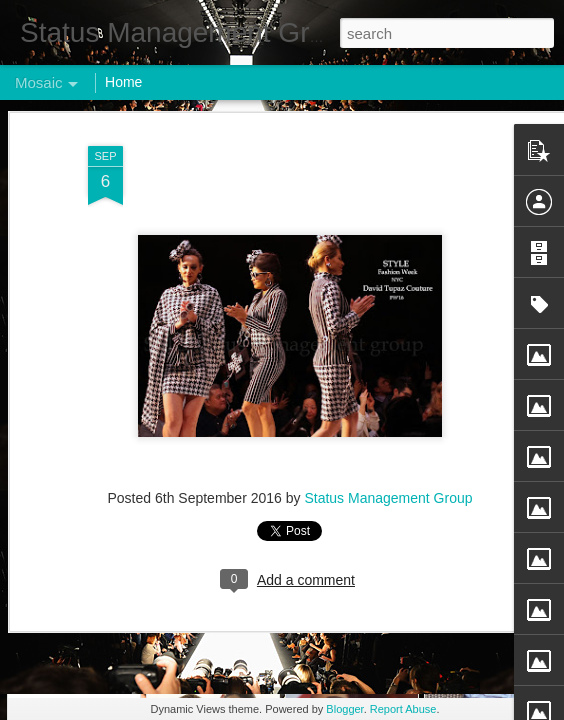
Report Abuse (403, 709)
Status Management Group (388, 188)
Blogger (344, 709)
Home (123, 82)
